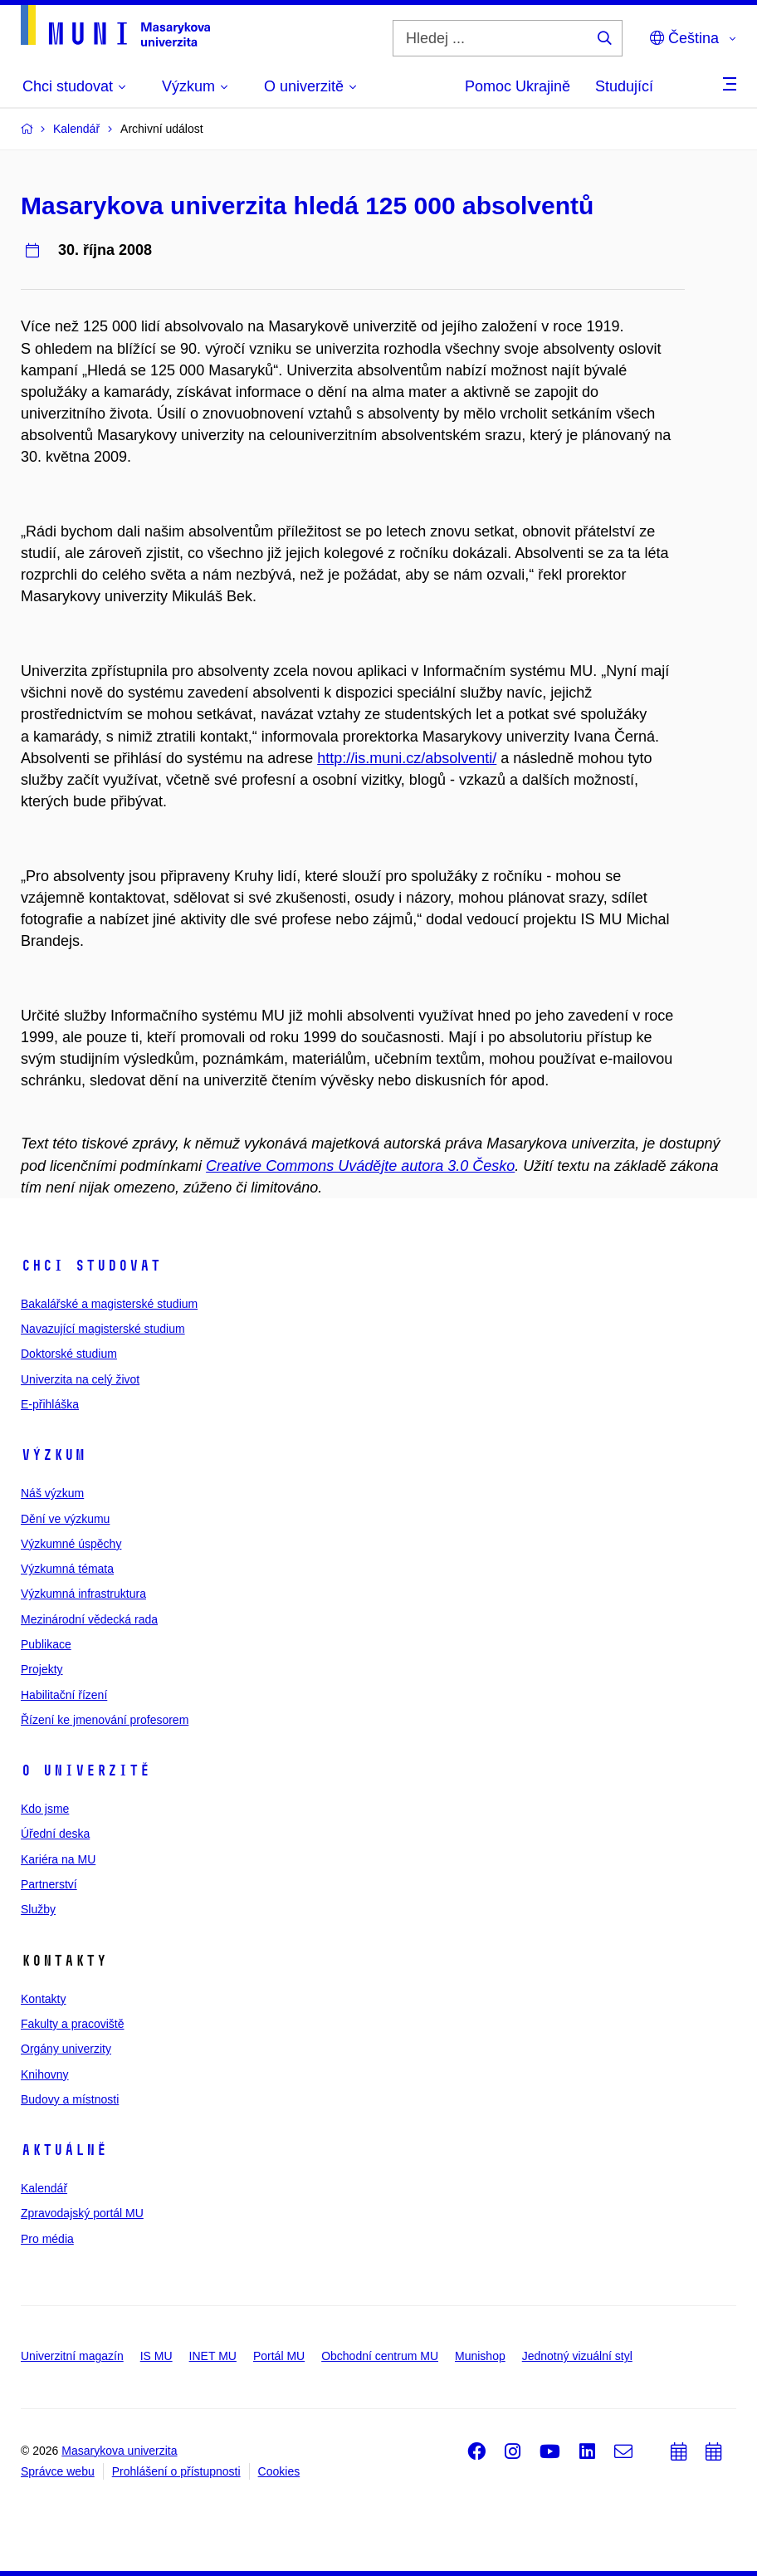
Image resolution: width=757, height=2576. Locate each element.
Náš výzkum (52, 1493)
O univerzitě (85, 1770)
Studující (624, 86)
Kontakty (43, 1998)
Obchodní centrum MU (379, 2356)
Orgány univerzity (66, 2048)
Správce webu (58, 2471)
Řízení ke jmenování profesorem (104, 1719)
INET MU (213, 2356)
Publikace (46, 1644)
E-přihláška (50, 1404)
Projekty (42, 1669)
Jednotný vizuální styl (577, 2356)
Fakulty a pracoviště (73, 2023)
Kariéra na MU (58, 1859)
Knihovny (45, 2074)
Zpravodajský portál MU (82, 2213)
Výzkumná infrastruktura (83, 1593)
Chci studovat (91, 1265)
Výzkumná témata (67, 1568)
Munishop (480, 2356)
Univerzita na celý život (80, 1379)
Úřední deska (55, 1833)
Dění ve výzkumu (65, 1519)
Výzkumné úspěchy (71, 1543)
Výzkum (53, 1455)
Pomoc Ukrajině (517, 86)
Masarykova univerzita (119, 2450)
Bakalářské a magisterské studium (109, 1303)
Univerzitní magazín (72, 2356)
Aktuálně (64, 2150)
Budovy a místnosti (70, 2099)
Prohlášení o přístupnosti (176, 2471)
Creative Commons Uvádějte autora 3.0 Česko (360, 1166)
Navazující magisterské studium (103, 1328)
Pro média (47, 2238)
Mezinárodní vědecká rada (89, 1619)
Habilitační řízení (64, 1695)
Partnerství (49, 1884)
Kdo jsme (45, 1808)
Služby (38, 1909)
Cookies (279, 2471)
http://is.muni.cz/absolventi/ (406, 758)
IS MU (156, 2356)
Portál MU (279, 2356)
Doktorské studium (69, 1353)
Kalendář (44, 2188)
